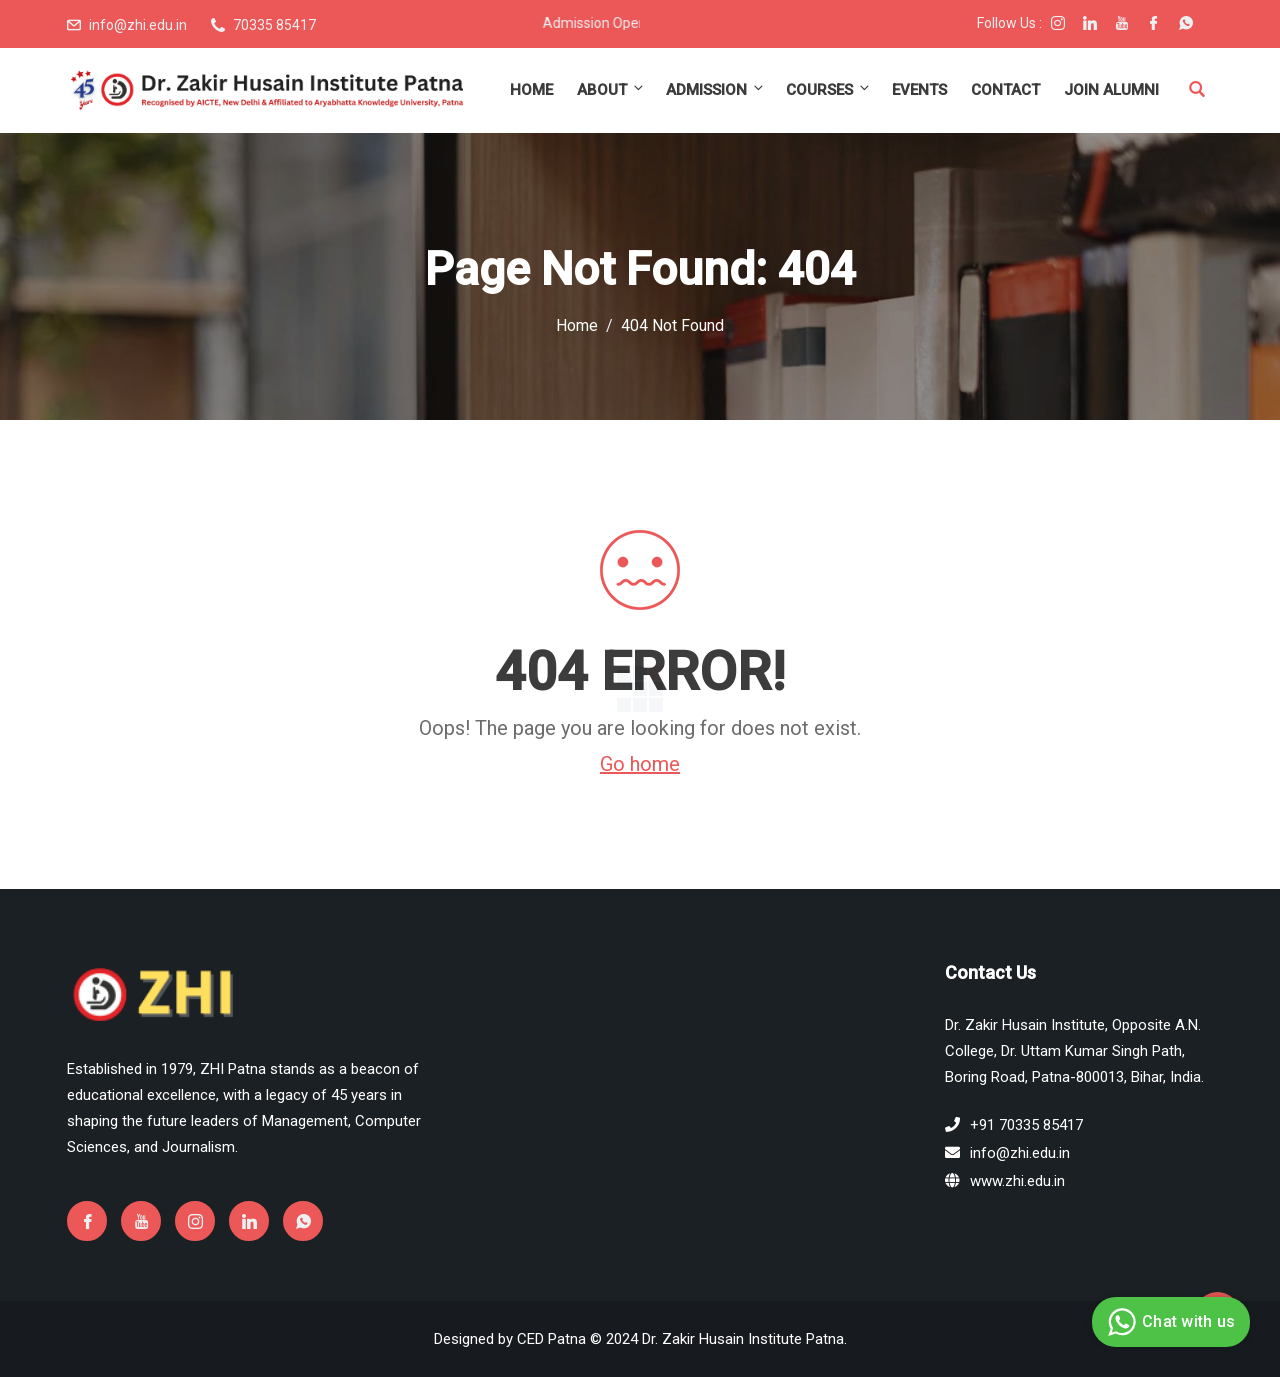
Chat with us (1168, 1322)
